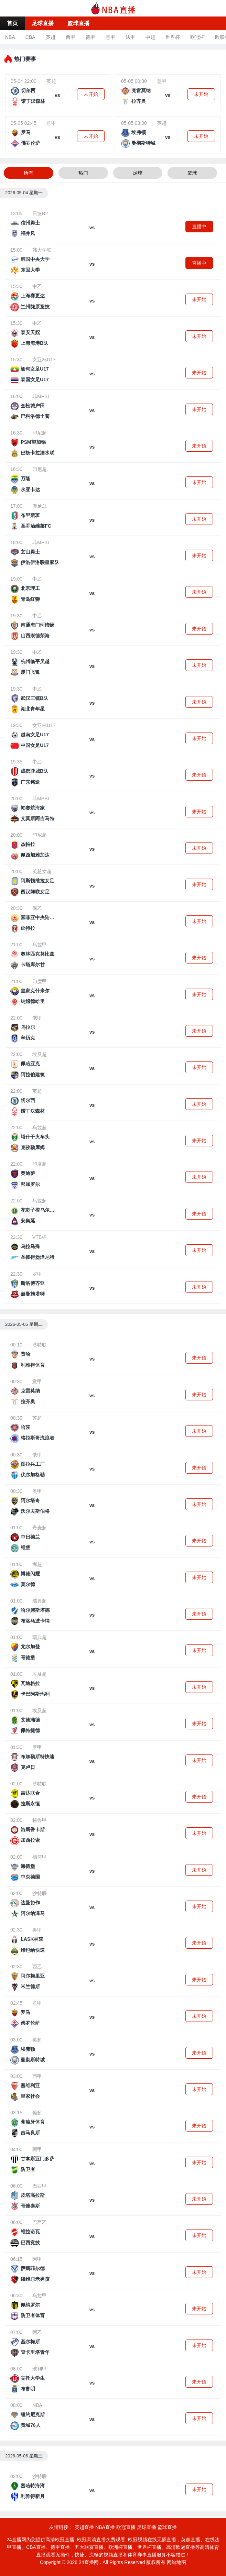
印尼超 (39, 433)
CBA (30, 37)
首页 (12, 23)
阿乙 (37, 2332)
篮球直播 (78, 23)
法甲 (130, 37)
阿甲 (37, 2149)
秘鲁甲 (39, 1820)
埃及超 (39, 1054)
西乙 (37, 1966)
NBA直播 (105, 2527)
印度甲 (39, 981)
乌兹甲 (39, 944)
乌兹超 (39, 1127)
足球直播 (43, 23)
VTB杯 (39, 1237)
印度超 (39, 1164)
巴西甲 (39, 2186)
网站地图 (176, 2562)
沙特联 (39, 1344)
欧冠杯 (197, 37)
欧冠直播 (126, 2527)
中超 (150, 37)
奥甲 (37, 1491)
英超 (50, 37)
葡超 (37, 2112)
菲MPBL (41, 396)
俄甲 (37, 1018)
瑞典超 (39, 1601)
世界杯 (172, 37)
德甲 (90, 37)
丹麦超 (39, 1527)
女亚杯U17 (44, 359)
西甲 (70, 37)
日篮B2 (40, 213)
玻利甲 (39, 2368)
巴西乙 (39, 2222)
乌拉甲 (39, 2295)
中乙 (37, 286)
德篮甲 (39, 1857)
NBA (10, 37)
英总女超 (42, 871)
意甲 (110, 37)
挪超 (37, 1564)
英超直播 (84, 2527)
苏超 (37, 1418)
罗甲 (37, 1274)
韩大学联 (42, 250)
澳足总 (39, 506)
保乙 (37, 908)
